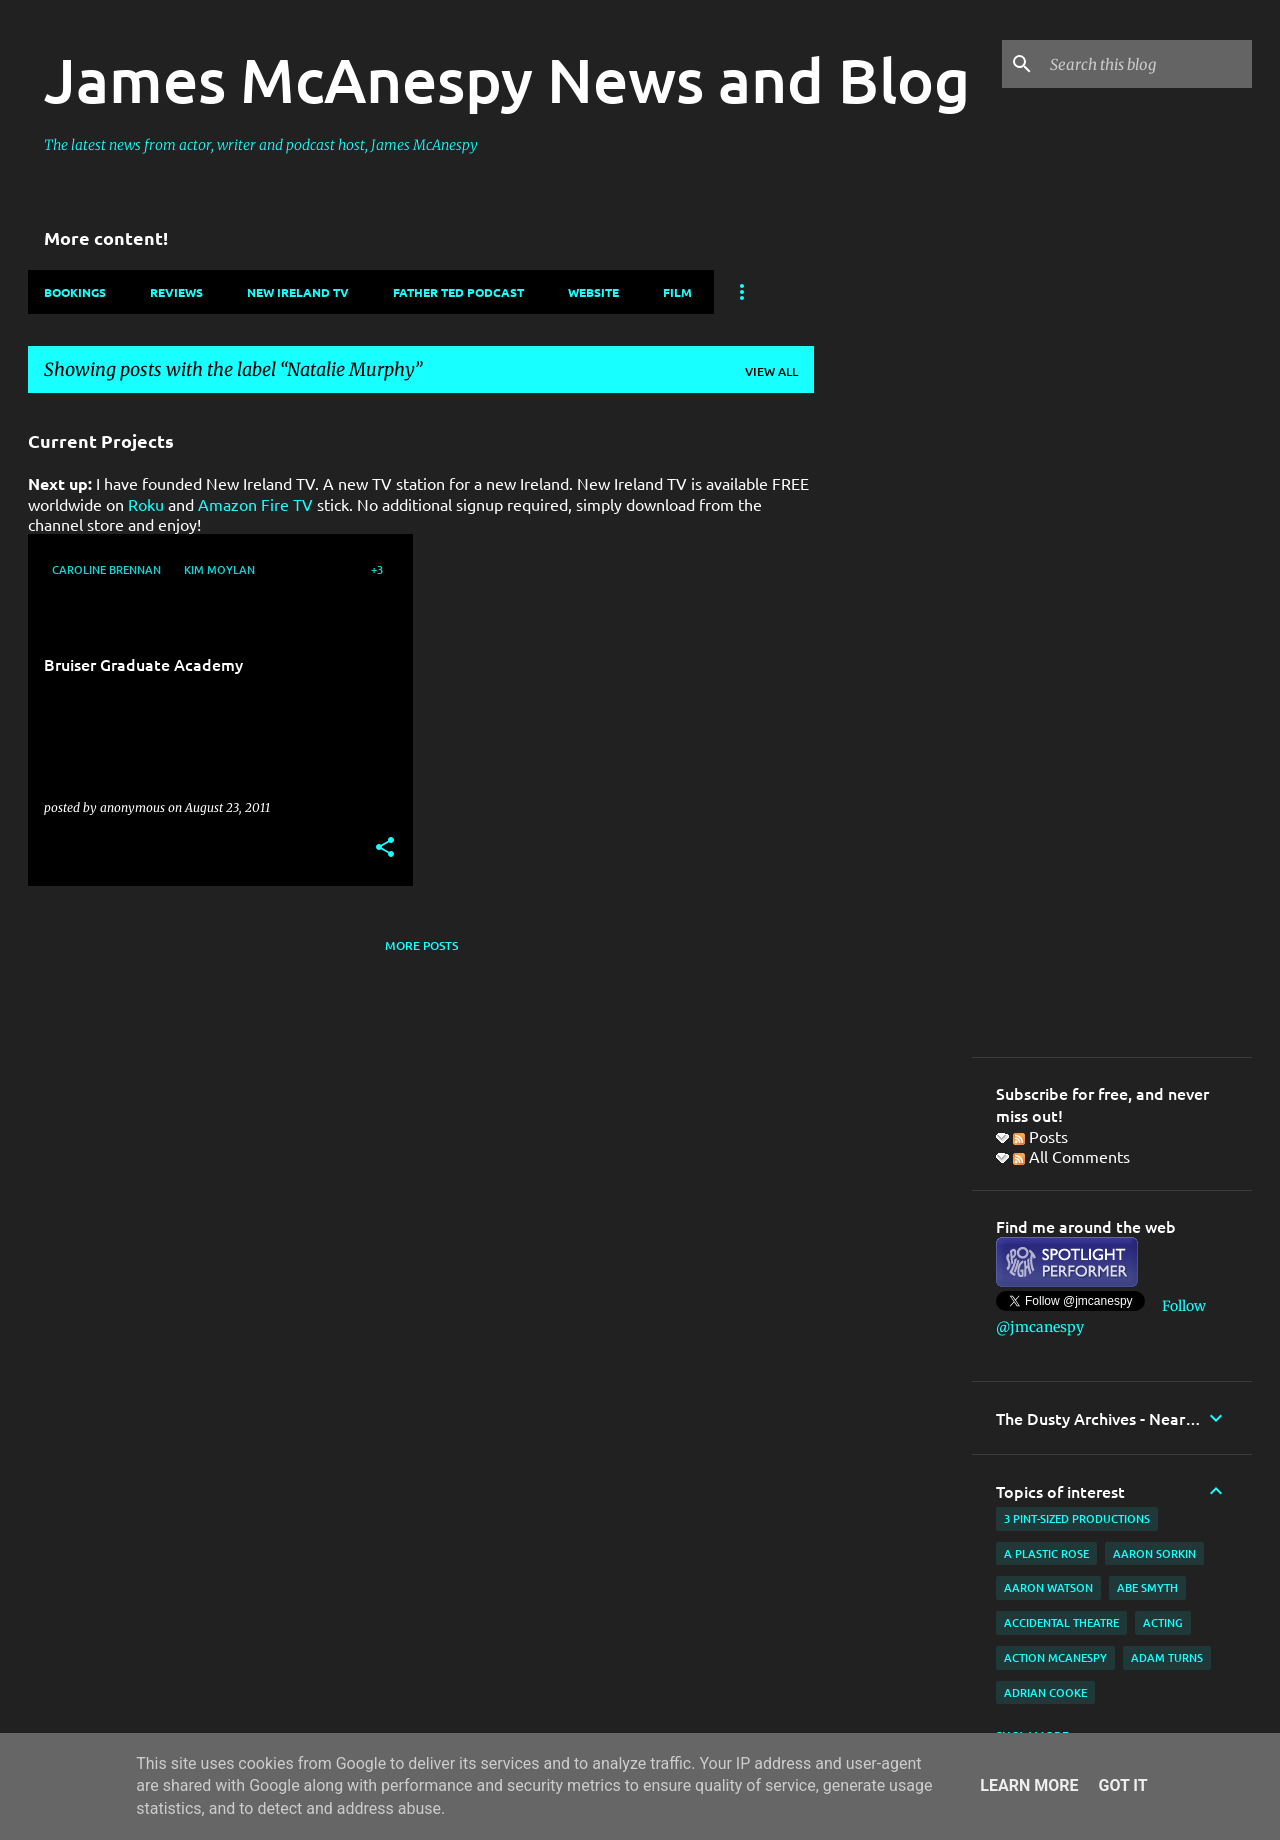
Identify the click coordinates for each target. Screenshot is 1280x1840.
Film (677, 292)
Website (593, 292)
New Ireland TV (298, 292)
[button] (385, 848)
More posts (421, 945)
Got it (1122, 1785)
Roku (146, 504)
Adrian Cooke (1045, 1692)
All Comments (1071, 1156)
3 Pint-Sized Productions (1077, 1518)
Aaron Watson (1048, 1587)
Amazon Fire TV (255, 504)
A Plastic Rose (1046, 1553)
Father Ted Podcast (458, 292)
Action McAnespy (1055, 1657)
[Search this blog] (1147, 64)
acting (1163, 1622)
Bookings (75, 292)
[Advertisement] (893, 709)
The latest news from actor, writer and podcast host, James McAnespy (261, 145)
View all (771, 371)
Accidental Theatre (1061, 1622)
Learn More (1029, 1785)
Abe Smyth (1147, 1587)
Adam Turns (1167, 1657)
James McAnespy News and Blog (507, 79)
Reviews (176, 292)
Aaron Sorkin (1154, 1553)
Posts (1040, 1136)
